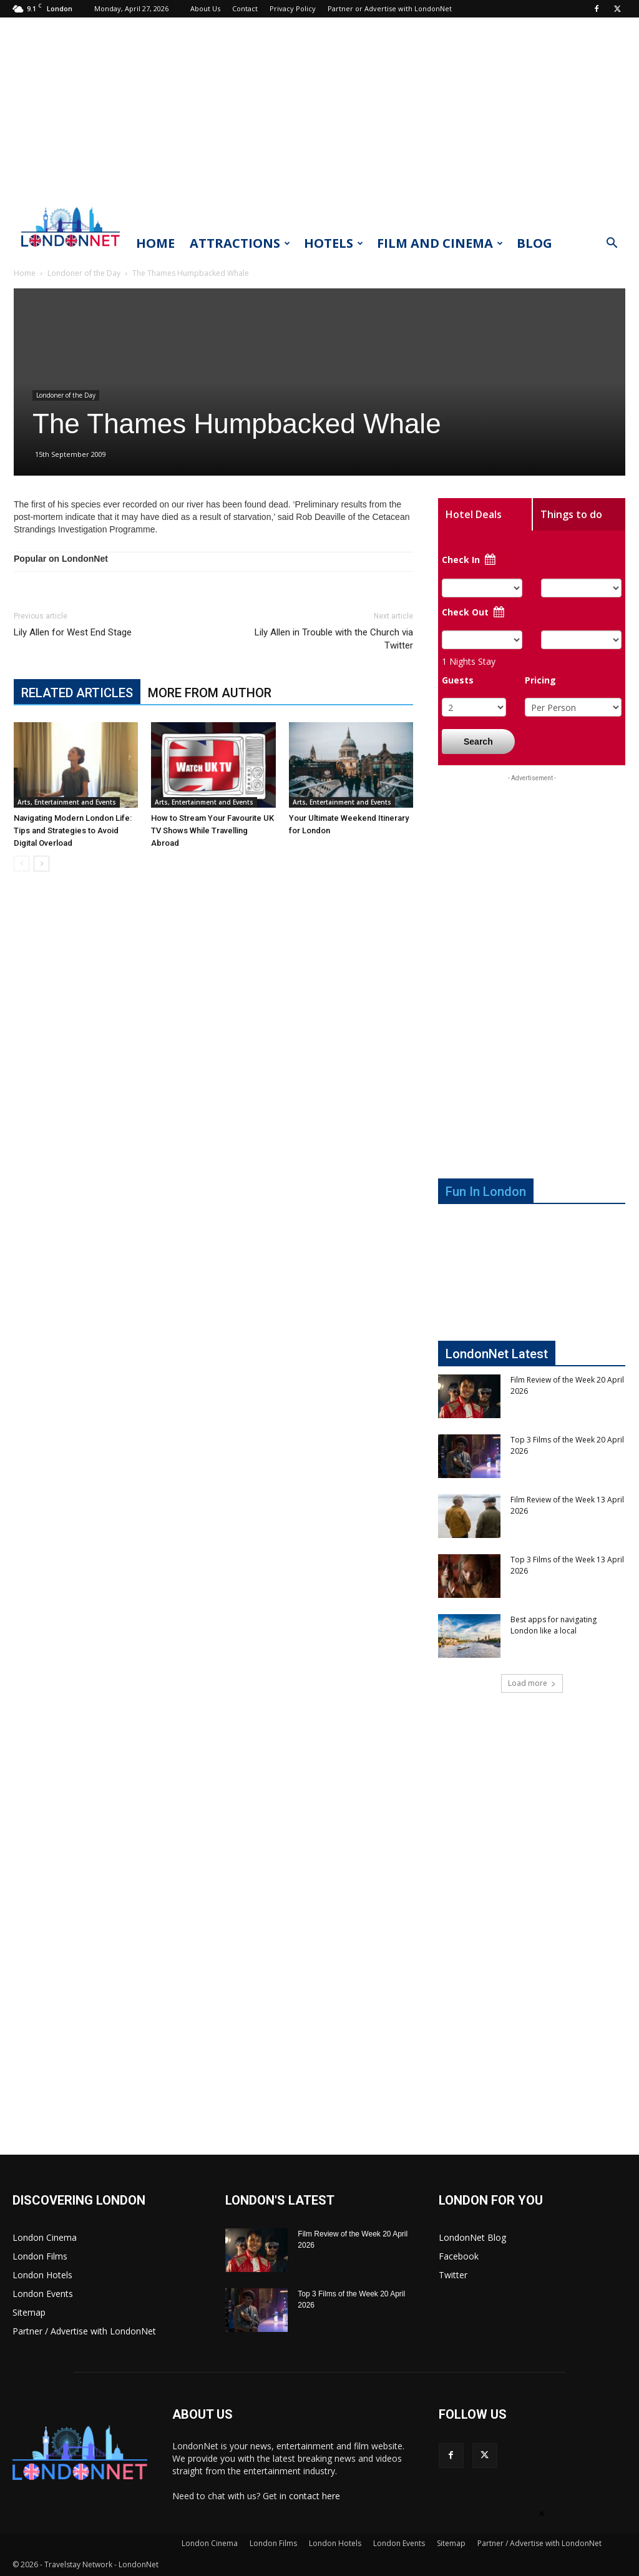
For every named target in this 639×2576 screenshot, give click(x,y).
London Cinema (44, 2237)
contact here (314, 2496)
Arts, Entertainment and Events (66, 802)
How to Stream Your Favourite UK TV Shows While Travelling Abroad (212, 830)
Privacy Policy (293, 8)
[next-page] (41, 863)
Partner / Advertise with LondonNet (84, 2331)
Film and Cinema (440, 243)
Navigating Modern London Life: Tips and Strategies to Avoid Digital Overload (73, 830)
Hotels (333, 243)
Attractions (240, 243)
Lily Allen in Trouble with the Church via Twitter (334, 639)
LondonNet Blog (472, 2237)
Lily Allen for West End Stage (73, 632)
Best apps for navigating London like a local (553, 1625)
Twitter (453, 2275)
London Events (42, 2293)
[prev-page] (21, 863)
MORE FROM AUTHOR (209, 692)
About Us (205, 8)
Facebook (459, 2256)
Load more (532, 1683)
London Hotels (42, 2275)
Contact (245, 8)
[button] (612, 244)
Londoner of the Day (83, 273)
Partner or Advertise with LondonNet (390, 8)
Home (155, 243)
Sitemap (29, 2312)
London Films (39, 2256)
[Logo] (70, 250)
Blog (534, 243)
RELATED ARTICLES (77, 692)
